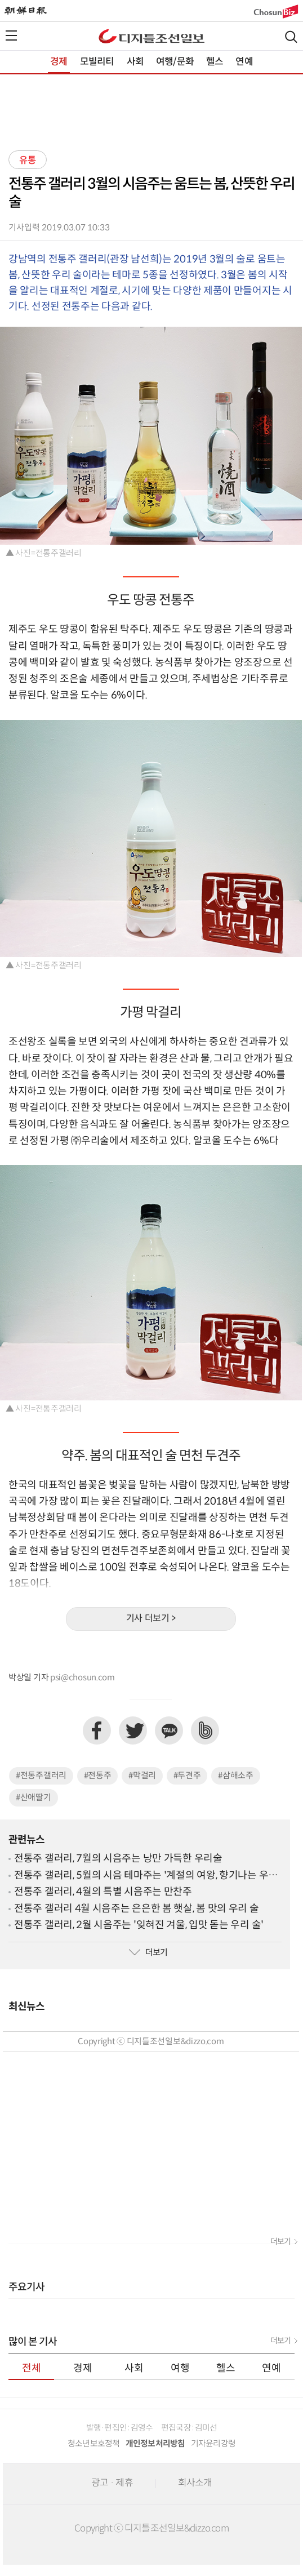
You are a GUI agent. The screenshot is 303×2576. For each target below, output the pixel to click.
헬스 (214, 62)
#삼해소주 (235, 1775)
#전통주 (98, 1775)
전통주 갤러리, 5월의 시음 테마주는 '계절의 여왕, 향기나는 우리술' (146, 1876)
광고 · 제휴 (112, 2483)
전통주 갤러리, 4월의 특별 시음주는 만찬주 (103, 1892)
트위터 (133, 1730)
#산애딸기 (33, 1797)
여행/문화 (175, 62)
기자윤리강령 (213, 2444)
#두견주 (187, 1775)
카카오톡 (169, 1730)
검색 (291, 36)
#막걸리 (142, 1775)
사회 (135, 62)
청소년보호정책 (94, 2444)
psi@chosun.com (82, 1677)
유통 (27, 160)
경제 (58, 62)
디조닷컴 (151, 36)
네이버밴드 (205, 1730)
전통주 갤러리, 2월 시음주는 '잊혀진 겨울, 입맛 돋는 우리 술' (139, 1925)
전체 (31, 2368)
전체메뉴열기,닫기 (11, 35)
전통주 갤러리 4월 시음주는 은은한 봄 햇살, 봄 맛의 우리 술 (136, 1909)
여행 (180, 2368)
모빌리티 (97, 62)
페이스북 (97, 1730)
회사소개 (195, 2483)
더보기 (148, 1953)
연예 (243, 62)
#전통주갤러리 (41, 1775)
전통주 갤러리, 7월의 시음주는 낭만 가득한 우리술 (118, 1859)
